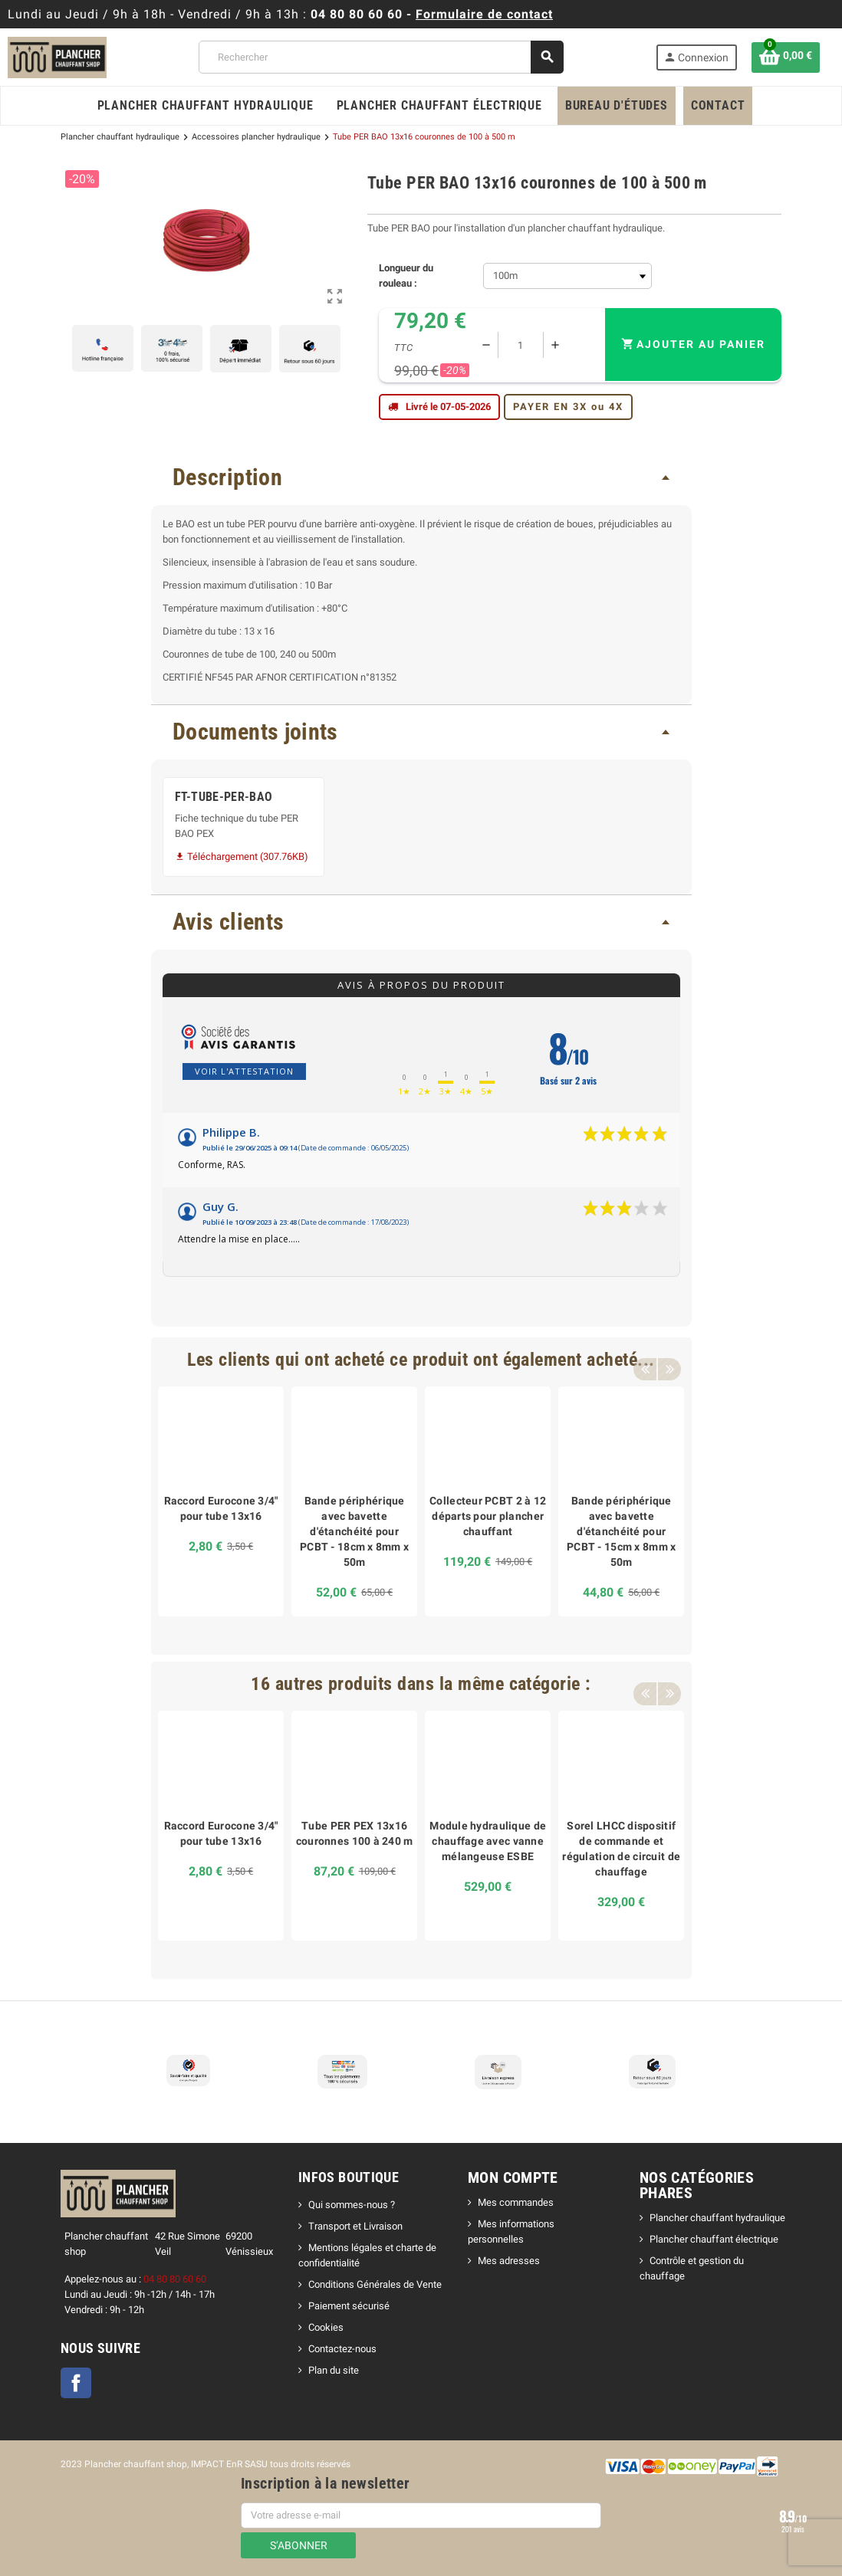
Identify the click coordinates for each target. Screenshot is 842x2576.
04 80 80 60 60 (357, 14)
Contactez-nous (342, 2348)
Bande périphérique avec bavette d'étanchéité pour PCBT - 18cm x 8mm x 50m (354, 1531)
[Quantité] (521, 345)
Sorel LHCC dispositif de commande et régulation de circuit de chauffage (621, 1849)
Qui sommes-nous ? (351, 2204)
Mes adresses (509, 2260)
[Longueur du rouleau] (567, 276)
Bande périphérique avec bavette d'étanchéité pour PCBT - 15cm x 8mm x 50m (621, 1531)
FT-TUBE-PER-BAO (224, 796)
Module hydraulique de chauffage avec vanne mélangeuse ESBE (487, 1841)
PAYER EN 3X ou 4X (568, 406)
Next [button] (668, 1359)
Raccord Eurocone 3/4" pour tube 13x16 (221, 1508)
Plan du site (333, 2370)
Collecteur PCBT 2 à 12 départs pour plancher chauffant (487, 1516)
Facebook (76, 2383)
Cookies (326, 2327)
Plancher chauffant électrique (714, 2239)
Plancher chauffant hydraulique (717, 2217)
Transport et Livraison (355, 2226)
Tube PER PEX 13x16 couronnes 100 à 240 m (354, 1833)
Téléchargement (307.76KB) (241, 856)
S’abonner (298, 2545)
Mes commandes (516, 2202)
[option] (221, 1501)
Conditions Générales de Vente (375, 2284)
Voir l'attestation (244, 1071)
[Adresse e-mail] (421, 2515)
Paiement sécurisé (349, 2306)
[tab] (421, 478)
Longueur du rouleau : (406, 275)
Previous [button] (644, 1359)
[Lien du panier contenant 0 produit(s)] (786, 57)
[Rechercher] (381, 57)
